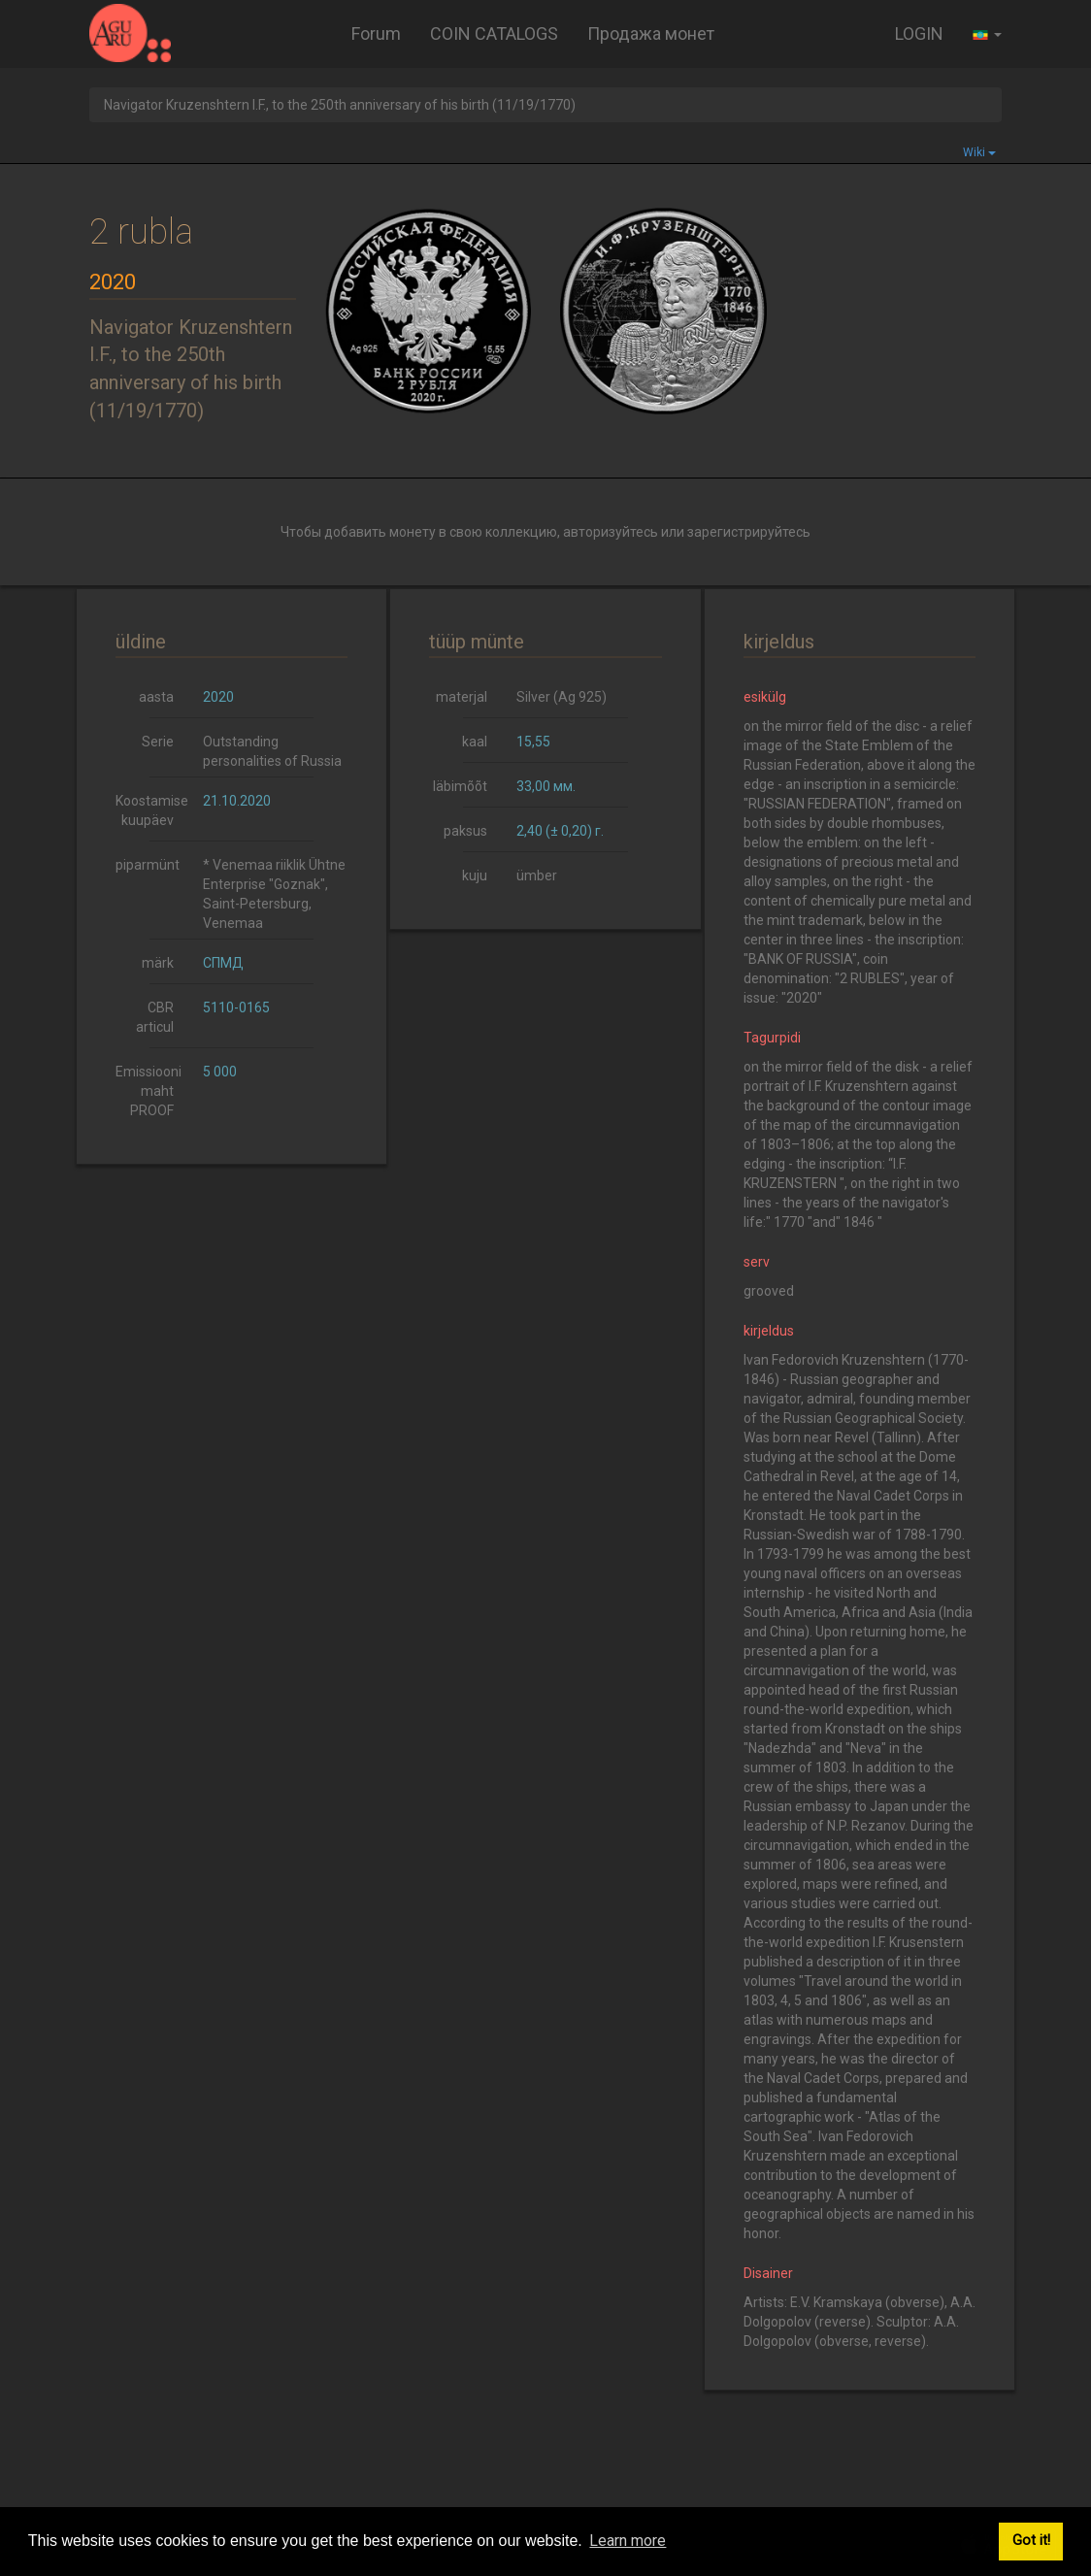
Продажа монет (650, 33)
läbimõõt (460, 786)
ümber (536, 875)
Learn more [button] (627, 2540)
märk (158, 963)
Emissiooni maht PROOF (149, 1091)
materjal (461, 697)
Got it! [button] (1031, 2540)
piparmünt (148, 865)
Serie (158, 741)
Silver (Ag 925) (561, 697)
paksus (465, 831)
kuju (474, 875)
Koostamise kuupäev (152, 810)
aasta (156, 697)
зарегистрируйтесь (748, 532)
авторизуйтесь (610, 532)
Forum (376, 33)
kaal (474, 741)
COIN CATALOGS (494, 33)
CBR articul (155, 1017)
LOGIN (919, 33)
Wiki (979, 152)
